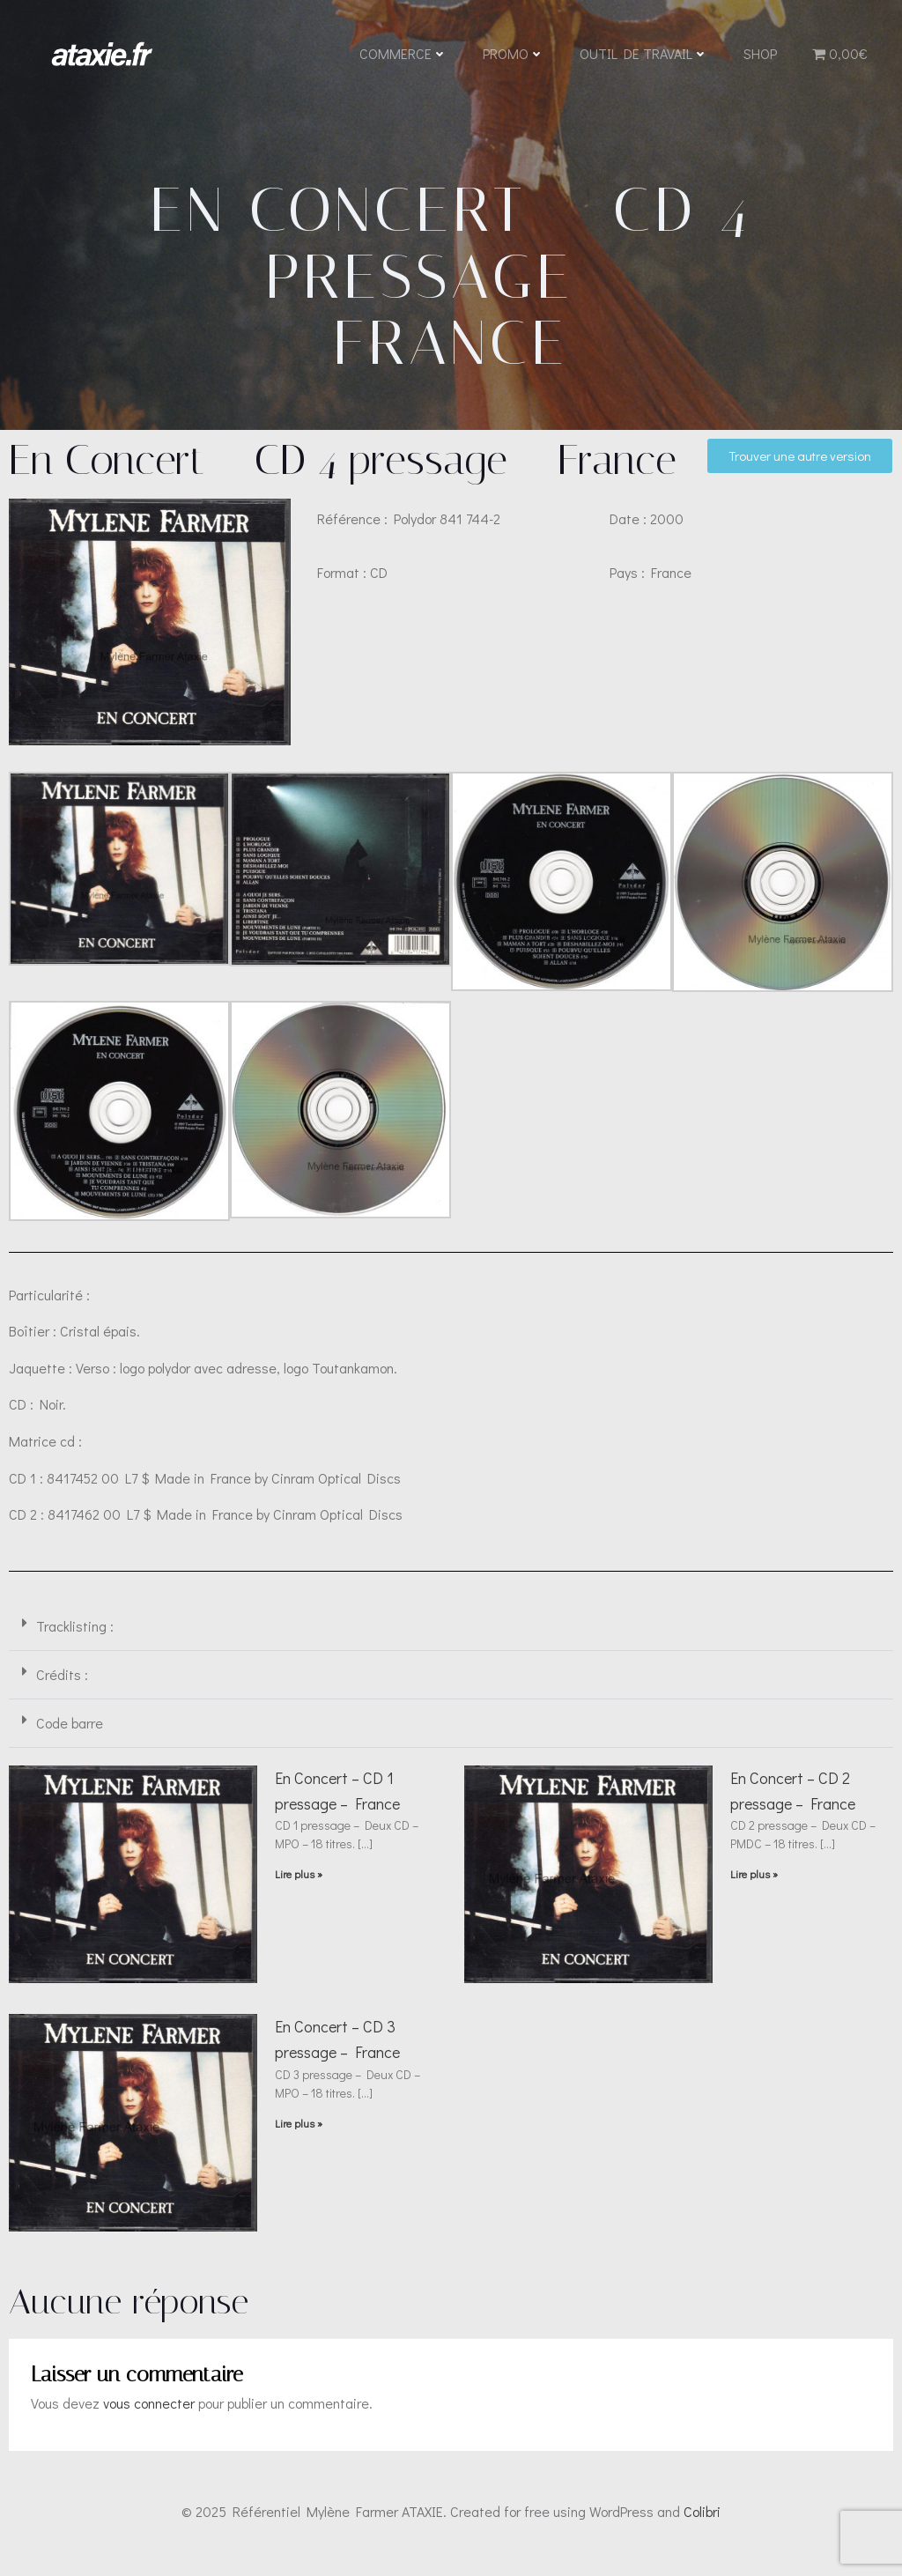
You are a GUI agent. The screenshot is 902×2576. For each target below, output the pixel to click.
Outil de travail (643, 55)
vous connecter (149, 2416)
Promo (512, 55)
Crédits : (62, 1687)
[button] (451, 1640)
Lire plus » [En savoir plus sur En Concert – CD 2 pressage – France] (754, 1887)
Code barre (69, 1736)
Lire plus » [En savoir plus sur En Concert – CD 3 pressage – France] (298, 2135)
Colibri (702, 2524)
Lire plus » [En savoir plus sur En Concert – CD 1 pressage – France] (298, 1887)
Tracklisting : (75, 1639)
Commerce (403, 55)
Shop (759, 55)
